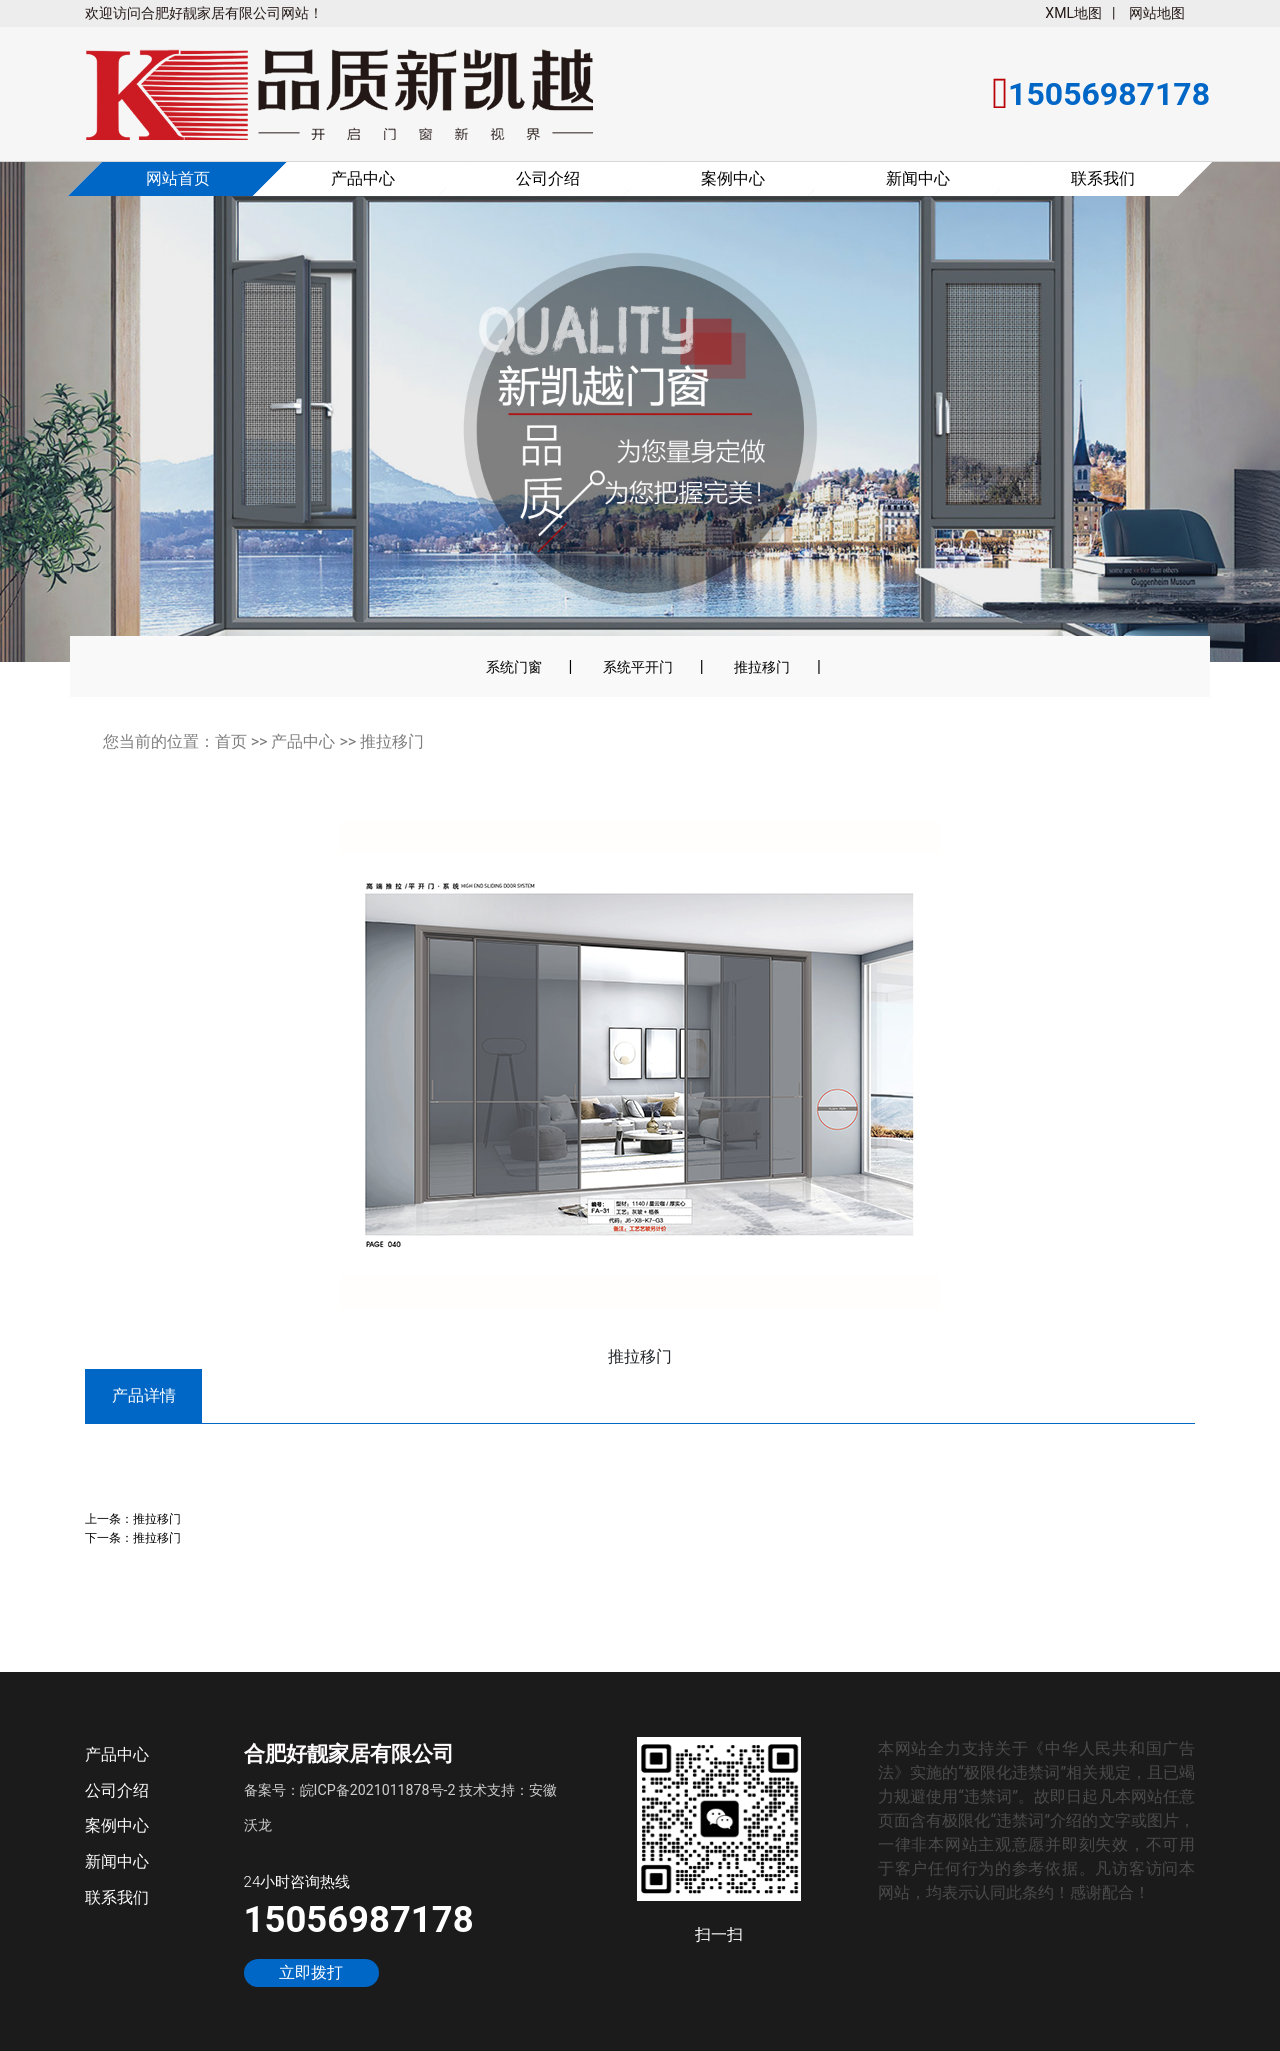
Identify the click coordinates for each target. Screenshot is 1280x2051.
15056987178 (359, 1919)
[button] (71, 425)
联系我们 (1103, 178)
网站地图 (1157, 13)
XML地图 (1073, 13)
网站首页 (178, 178)
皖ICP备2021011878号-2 (378, 1790)
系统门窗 (514, 667)
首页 (231, 741)
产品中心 (363, 178)
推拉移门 (762, 667)
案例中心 (733, 178)
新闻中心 (918, 178)
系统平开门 (638, 667)
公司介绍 (548, 178)
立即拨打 (311, 1972)
